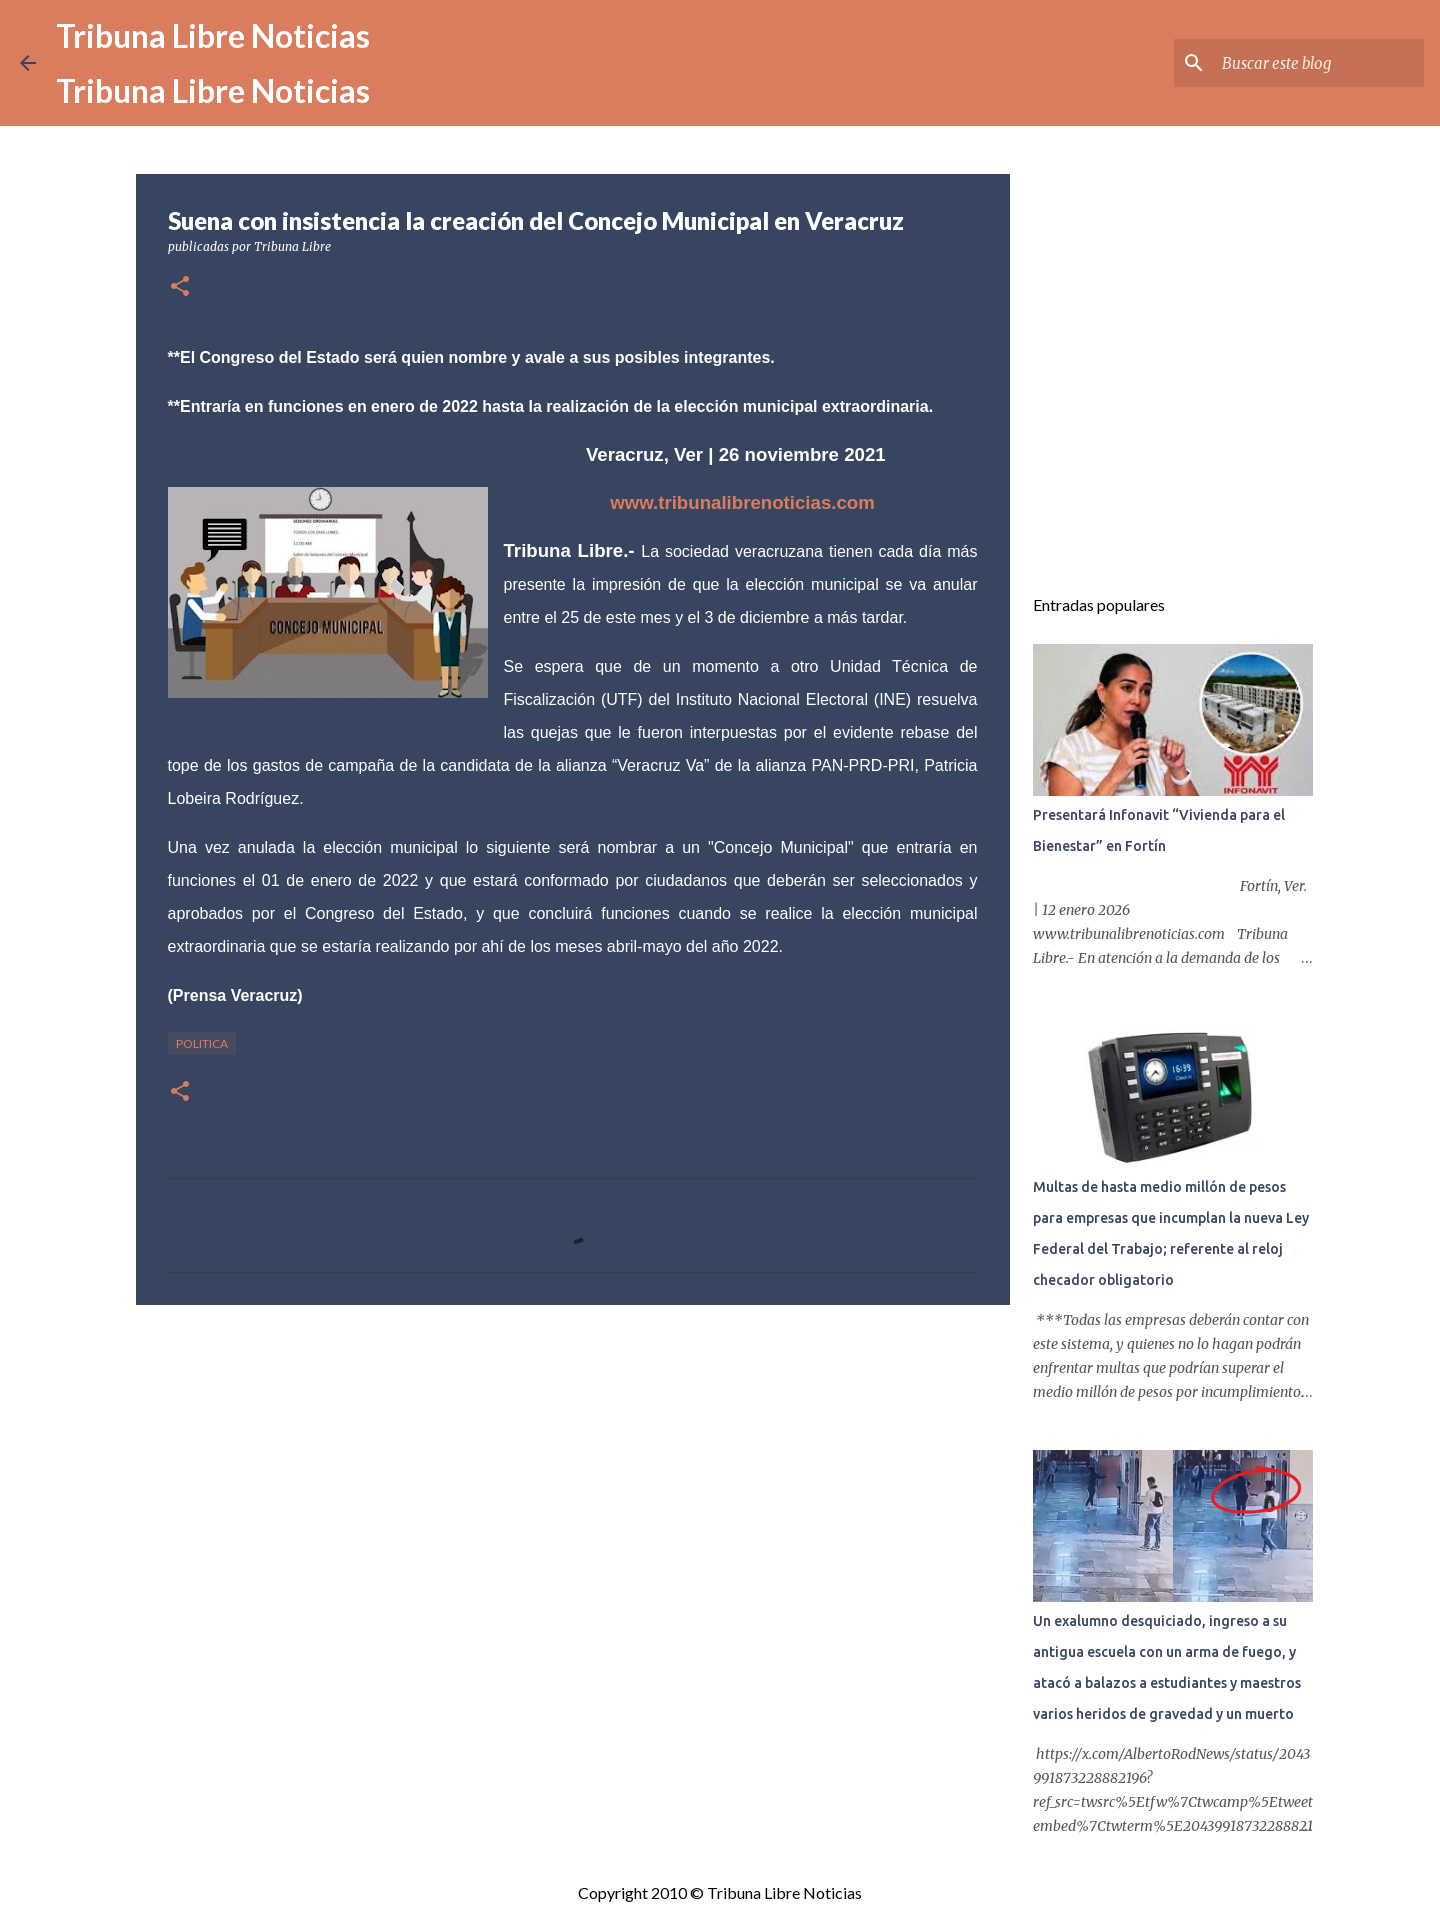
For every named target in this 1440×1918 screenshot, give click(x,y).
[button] (180, 287)
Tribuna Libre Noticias (213, 35)
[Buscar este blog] (1319, 63)
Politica (202, 1043)
